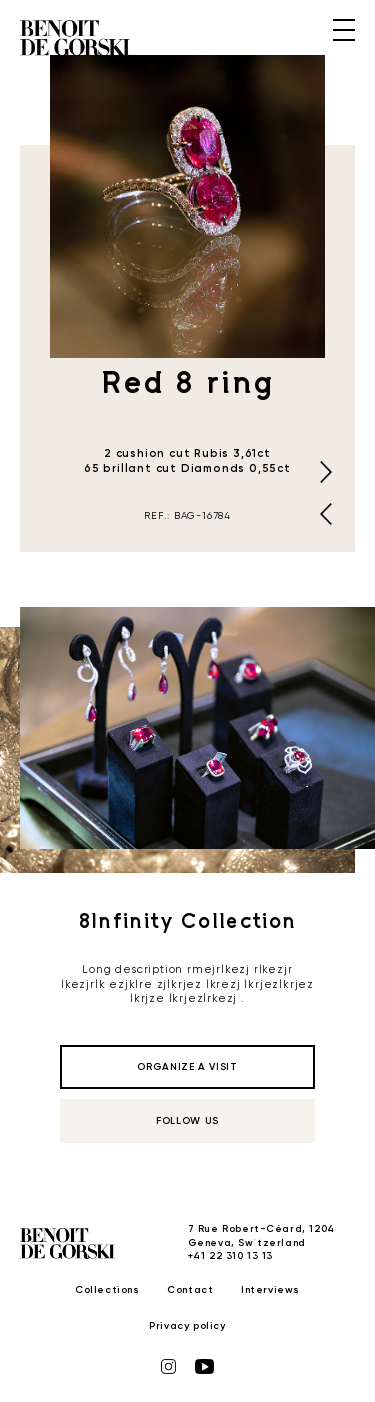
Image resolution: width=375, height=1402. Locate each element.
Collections (107, 1290)
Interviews (270, 1290)
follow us (187, 1121)
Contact (190, 1290)
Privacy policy (187, 1326)
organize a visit (187, 1067)
